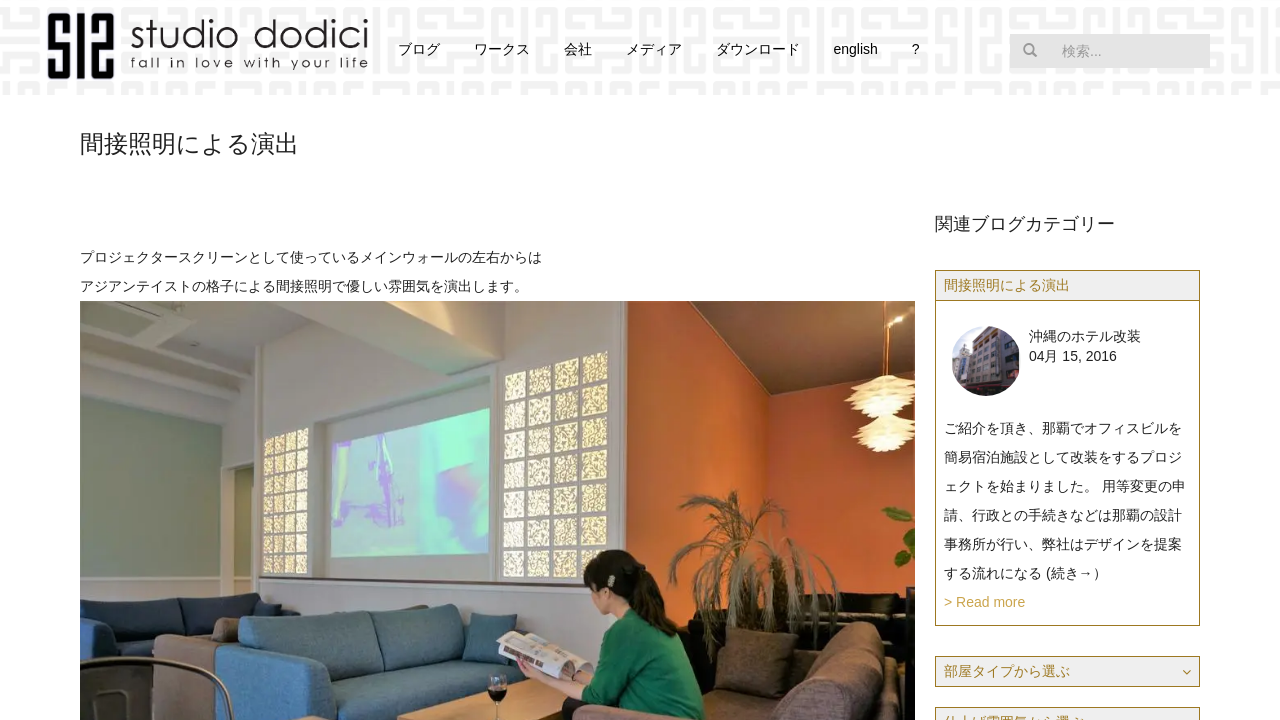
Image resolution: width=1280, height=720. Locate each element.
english (855, 49)
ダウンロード (758, 49)
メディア (654, 49)
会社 (578, 49)
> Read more (984, 602)
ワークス (502, 49)
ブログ (419, 49)
